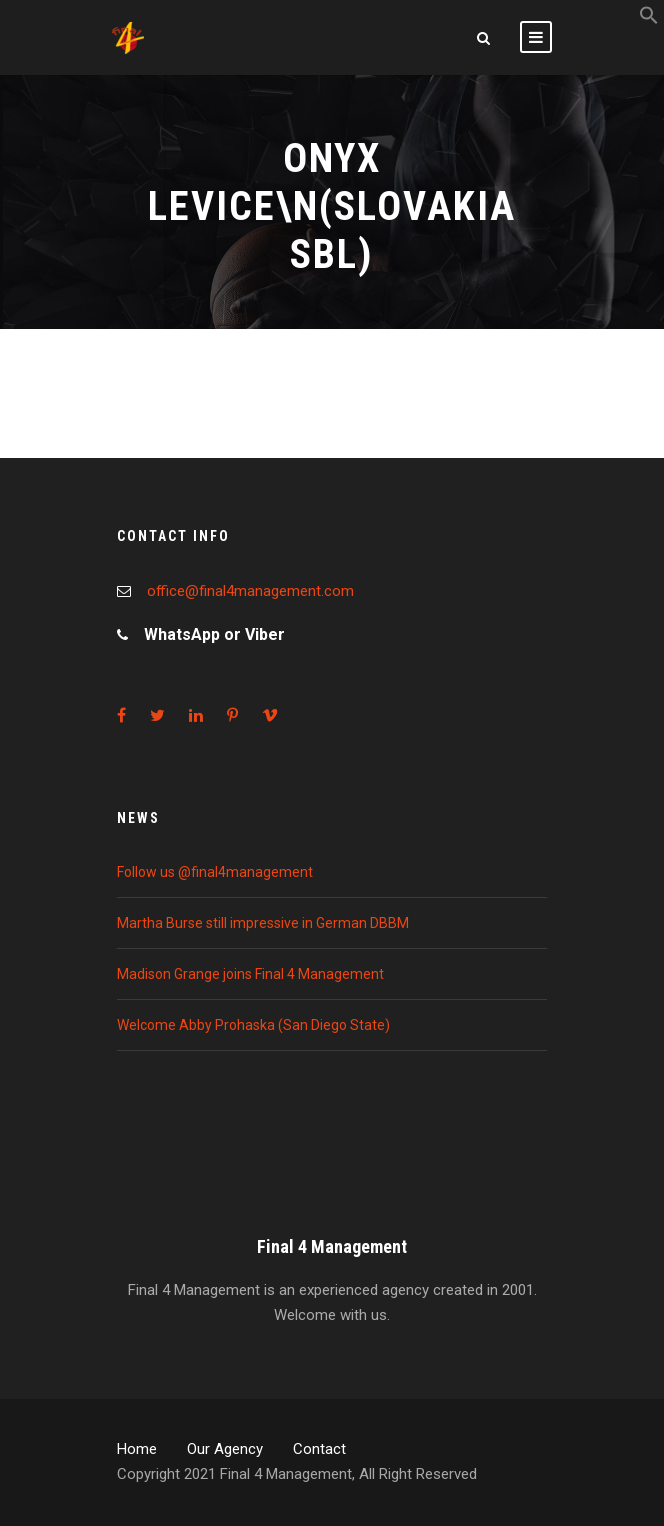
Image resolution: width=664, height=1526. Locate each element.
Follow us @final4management (215, 872)
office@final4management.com (250, 591)
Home (137, 1449)
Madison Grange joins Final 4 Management (250, 974)
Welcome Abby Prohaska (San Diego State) (253, 1025)
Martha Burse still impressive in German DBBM (263, 923)
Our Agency (225, 1449)
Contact (319, 1449)
